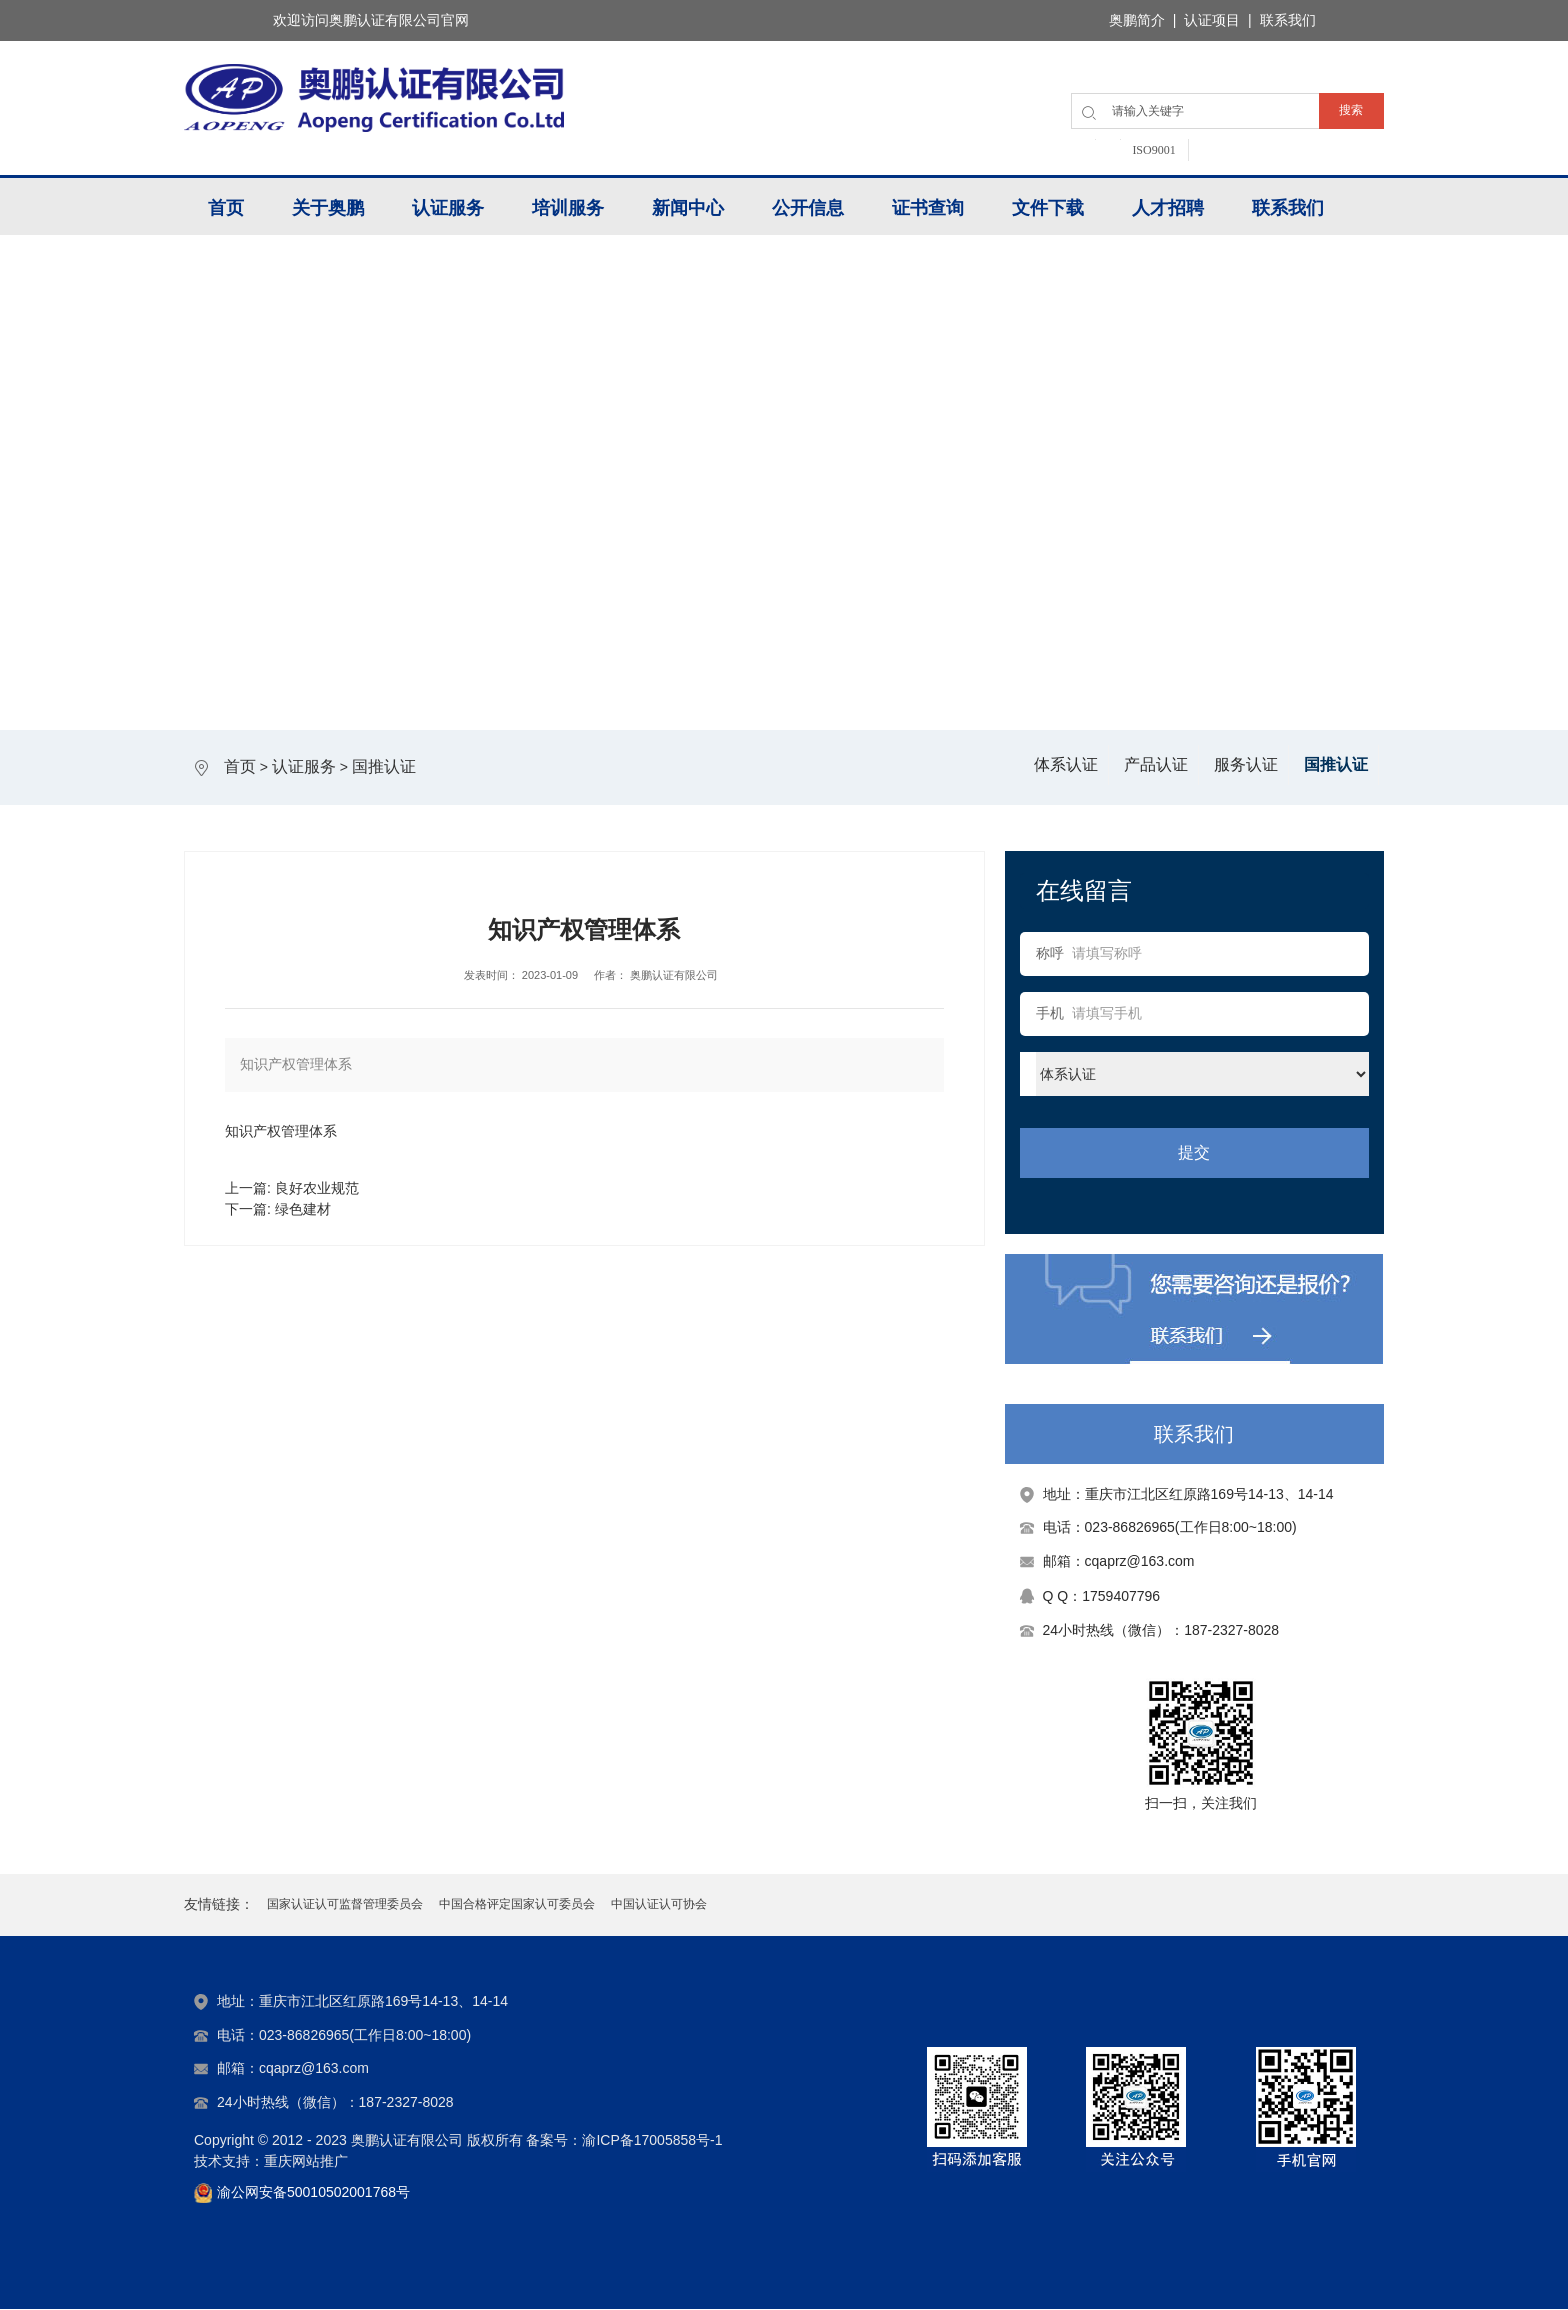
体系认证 (1066, 764)
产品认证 (1156, 764)
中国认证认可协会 (659, 1905)
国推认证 (384, 766)
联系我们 (1288, 208)
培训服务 (568, 208)
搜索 (1351, 110)
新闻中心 (688, 208)
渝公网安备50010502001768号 (313, 2193)
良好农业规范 (317, 1188)
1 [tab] (679, 692)
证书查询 (928, 208)
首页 (226, 208)
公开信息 (808, 208)
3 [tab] (763, 692)
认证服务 (448, 208)
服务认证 (1246, 764)
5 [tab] (847, 692)
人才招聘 (1168, 208)
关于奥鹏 (328, 208)
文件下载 (1048, 208)
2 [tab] (721, 692)
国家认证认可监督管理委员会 (345, 1905)
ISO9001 (1153, 150)
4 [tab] (805, 692)
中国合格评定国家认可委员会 (517, 1905)
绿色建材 (303, 1209)
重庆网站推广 (306, 2162)
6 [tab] (889, 692)
